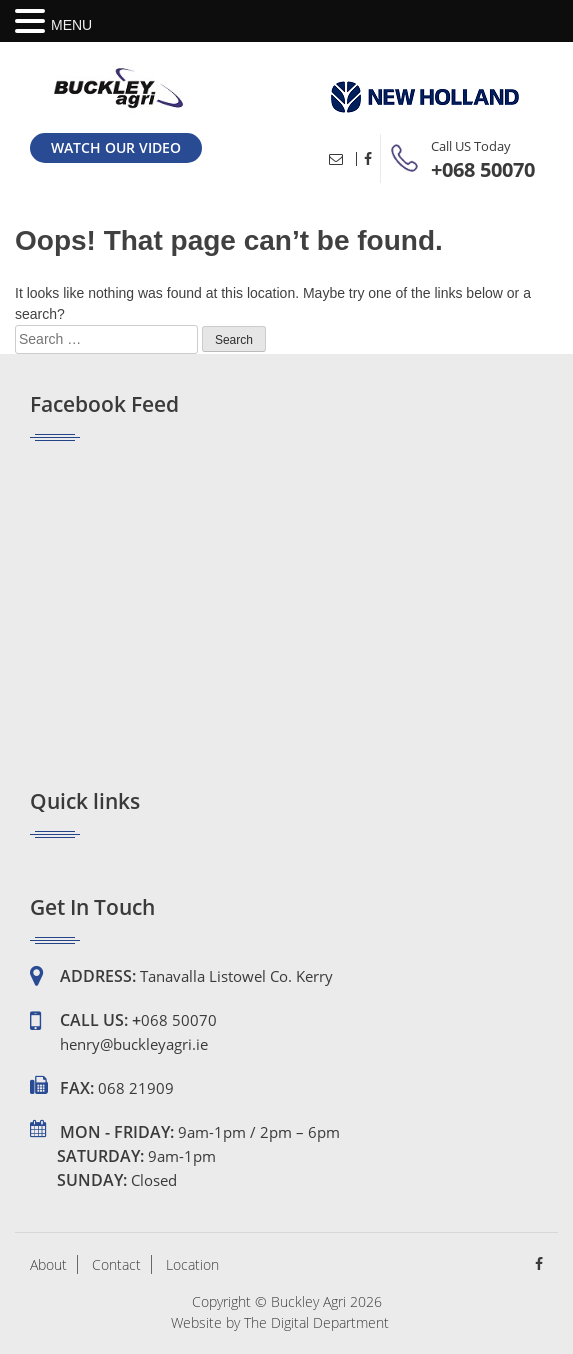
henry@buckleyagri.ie (134, 1044)
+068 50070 (483, 169)
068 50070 (179, 1020)
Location (192, 1264)
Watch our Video (116, 147)
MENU (71, 25)
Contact (116, 1264)
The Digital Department (316, 1322)
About (48, 1264)
